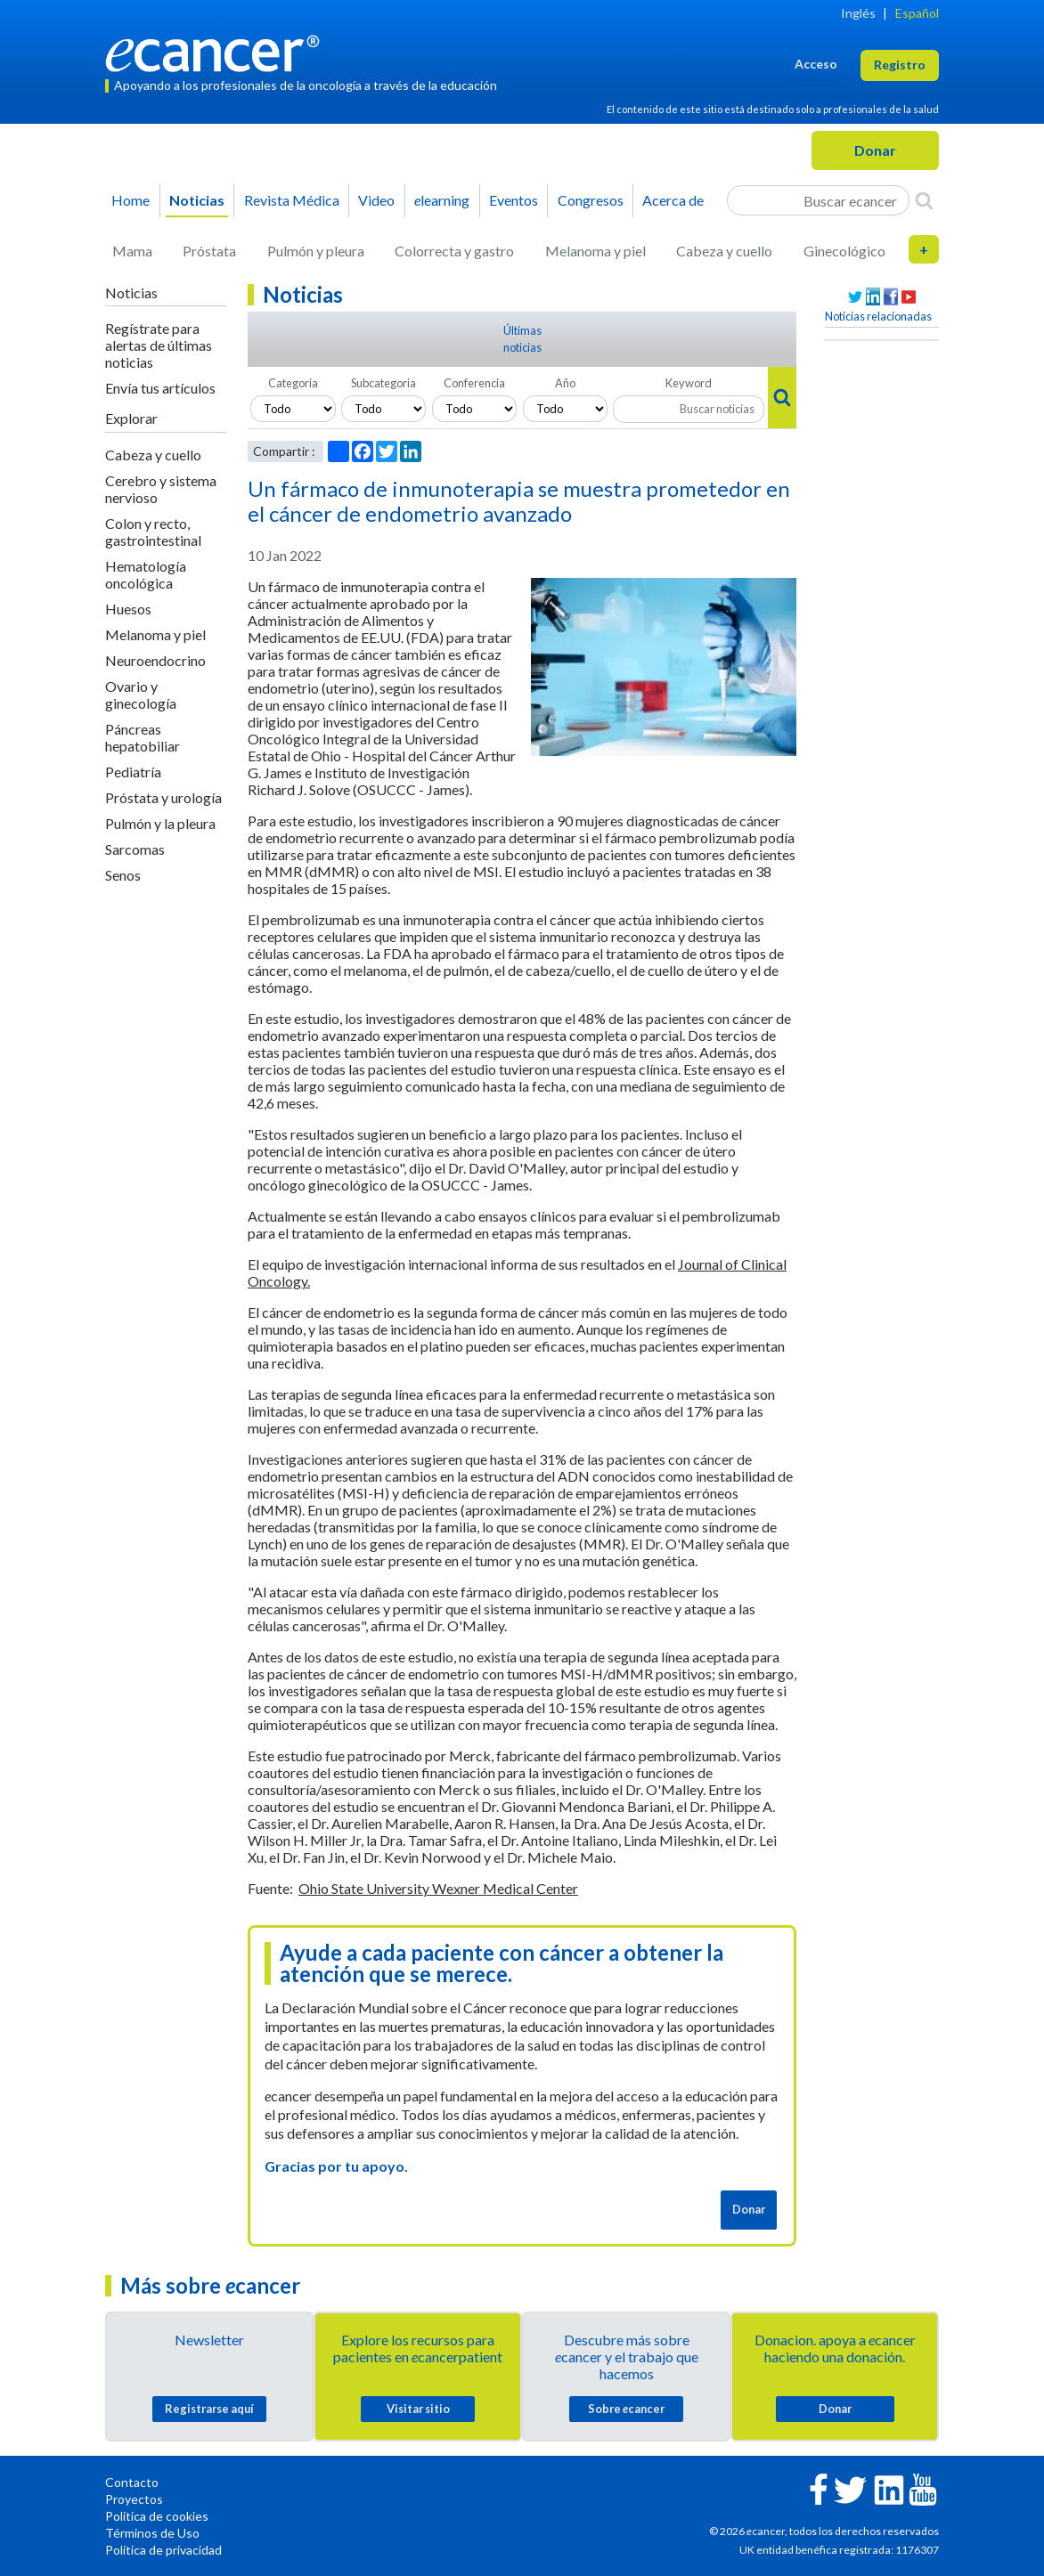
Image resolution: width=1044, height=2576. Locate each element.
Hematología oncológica (145, 574)
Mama (132, 250)
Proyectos (134, 2499)
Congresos (591, 199)
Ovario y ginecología (140, 694)
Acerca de (673, 199)
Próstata (209, 250)
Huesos (128, 608)
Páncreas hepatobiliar (142, 737)
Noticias (196, 199)
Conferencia (474, 383)
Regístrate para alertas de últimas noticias (158, 345)
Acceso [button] (816, 63)
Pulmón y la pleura (160, 823)
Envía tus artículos (160, 387)
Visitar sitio (418, 2408)
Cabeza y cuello (724, 250)
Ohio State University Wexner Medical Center (438, 1888)
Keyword (688, 383)
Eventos (513, 199)
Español (917, 12)
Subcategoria (383, 383)
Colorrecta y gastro (454, 250)
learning (441, 199)
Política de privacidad (163, 2549)
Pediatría (133, 771)
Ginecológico (844, 250)
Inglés (858, 12)
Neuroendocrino (155, 660)
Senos (123, 874)
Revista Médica (291, 199)
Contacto (132, 2482)
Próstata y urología (163, 797)
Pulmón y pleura (315, 250)
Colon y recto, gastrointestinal (153, 532)
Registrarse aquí (209, 2408)
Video (376, 199)
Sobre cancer (626, 2408)
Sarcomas (135, 849)
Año (565, 383)
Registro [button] (900, 64)
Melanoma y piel (595, 250)
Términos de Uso (152, 2532)
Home (130, 199)
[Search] (924, 200)
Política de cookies (156, 2515)
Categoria (293, 383)
